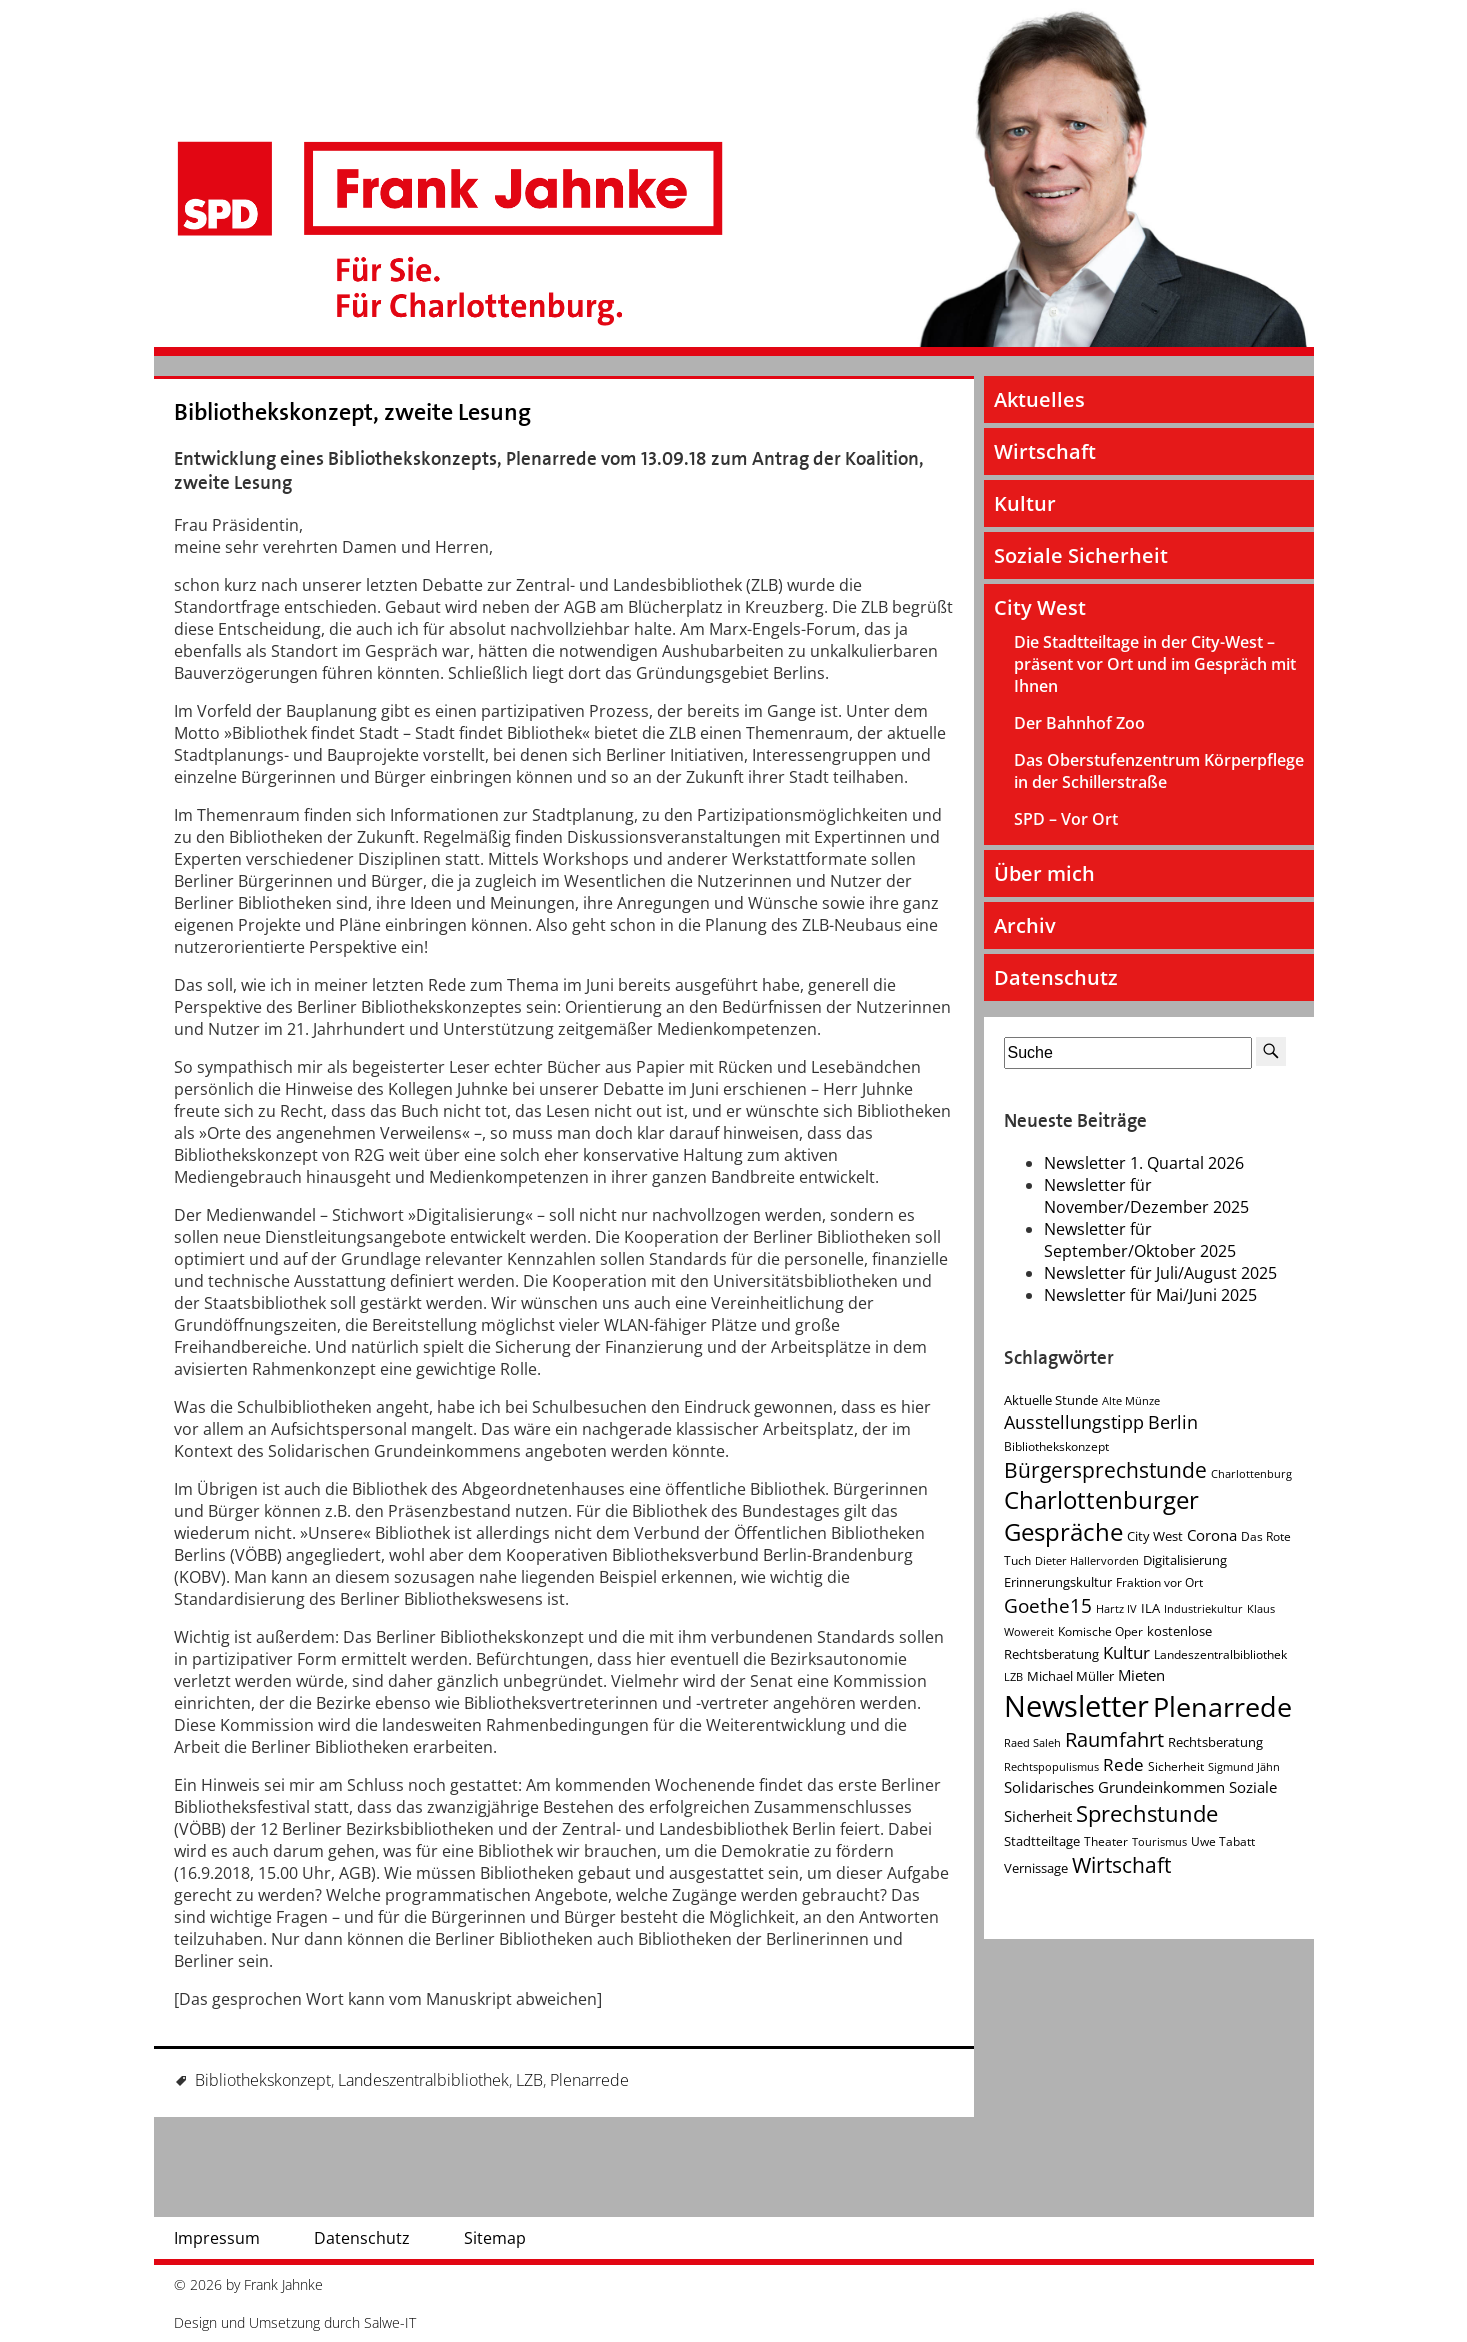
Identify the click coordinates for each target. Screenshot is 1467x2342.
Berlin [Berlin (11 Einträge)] (1173, 1422)
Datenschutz (1056, 977)
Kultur (1025, 503)
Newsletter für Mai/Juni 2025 (1150, 1295)
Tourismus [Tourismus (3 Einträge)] (1159, 1842)
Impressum (217, 2238)
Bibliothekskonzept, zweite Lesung (352, 412)
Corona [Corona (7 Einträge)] (1212, 1535)
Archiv (1025, 925)
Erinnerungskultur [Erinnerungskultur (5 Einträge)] (1058, 1582)
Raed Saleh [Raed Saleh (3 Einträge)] (1032, 1743)
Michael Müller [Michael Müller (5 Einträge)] (1070, 1676)
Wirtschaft (1045, 451)
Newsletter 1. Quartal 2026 (1144, 1163)
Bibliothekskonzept (263, 2080)
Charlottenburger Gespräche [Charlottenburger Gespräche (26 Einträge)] (1101, 1516)
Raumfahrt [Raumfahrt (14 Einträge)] (1114, 1739)
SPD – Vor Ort (1066, 819)
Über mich (1044, 873)
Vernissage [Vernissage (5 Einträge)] (1036, 1868)
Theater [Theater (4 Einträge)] (1106, 1841)
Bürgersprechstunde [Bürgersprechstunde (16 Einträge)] (1105, 1470)
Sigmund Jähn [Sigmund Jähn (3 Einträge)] (1244, 1767)
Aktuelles (1039, 399)
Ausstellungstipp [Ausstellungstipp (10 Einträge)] (1074, 1422)
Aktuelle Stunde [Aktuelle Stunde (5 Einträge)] (1051, 1400)
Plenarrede (589, 2080)
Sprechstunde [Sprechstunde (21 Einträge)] (1147, 1813)
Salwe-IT (390, 2322)
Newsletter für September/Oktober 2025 (1140, 1240)
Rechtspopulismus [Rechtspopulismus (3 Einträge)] (1051, 1767)
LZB (529, 2080)
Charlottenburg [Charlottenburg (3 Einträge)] (1251, 1474)
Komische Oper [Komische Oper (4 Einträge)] (1100, 1631)
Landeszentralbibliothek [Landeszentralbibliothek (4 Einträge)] (1220, 1654)
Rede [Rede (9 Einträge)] (1123, 1764)
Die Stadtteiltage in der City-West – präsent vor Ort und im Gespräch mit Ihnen (1155, 664)
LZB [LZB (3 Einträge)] (1013, 1677)
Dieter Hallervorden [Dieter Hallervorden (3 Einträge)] (1087, 1561)
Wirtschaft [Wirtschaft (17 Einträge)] (1121, 1865)
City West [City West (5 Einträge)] (1155, 1536)
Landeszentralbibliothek (423, 2080)
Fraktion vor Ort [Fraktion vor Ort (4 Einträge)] (1159, 1582)
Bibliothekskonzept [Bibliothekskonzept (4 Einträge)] (1056, 1446)
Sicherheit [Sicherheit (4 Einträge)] (1176, 1766)
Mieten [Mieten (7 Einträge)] (1141, 1675)
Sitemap (495, 2238)
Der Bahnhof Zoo (1079, 723)
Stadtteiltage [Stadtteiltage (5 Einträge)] (1042, 1841)
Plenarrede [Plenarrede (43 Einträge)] (1222, 1706)
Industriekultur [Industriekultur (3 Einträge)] (1203, 1609)
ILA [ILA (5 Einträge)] (1150, 1608)
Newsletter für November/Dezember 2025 (1146, 1196)
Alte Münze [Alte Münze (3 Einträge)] (1131, 1401)
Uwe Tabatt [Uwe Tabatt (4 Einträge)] (1223, 1841)
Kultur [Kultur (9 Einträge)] (1126, 1652)
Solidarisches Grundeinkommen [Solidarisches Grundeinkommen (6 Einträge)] (1114, 1787)
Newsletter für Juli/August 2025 (1160, 1273)
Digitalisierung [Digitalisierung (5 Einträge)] (1185, 1560)
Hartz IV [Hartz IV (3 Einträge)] (1116, 1609)
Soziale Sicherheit (1081, 555)
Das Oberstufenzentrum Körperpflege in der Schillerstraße (1159, 771)
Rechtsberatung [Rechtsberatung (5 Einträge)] (1215, 1742)
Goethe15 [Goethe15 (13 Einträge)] (1048, 1605)
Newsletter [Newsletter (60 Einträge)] (1076, 1706)
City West (1040, 607)
